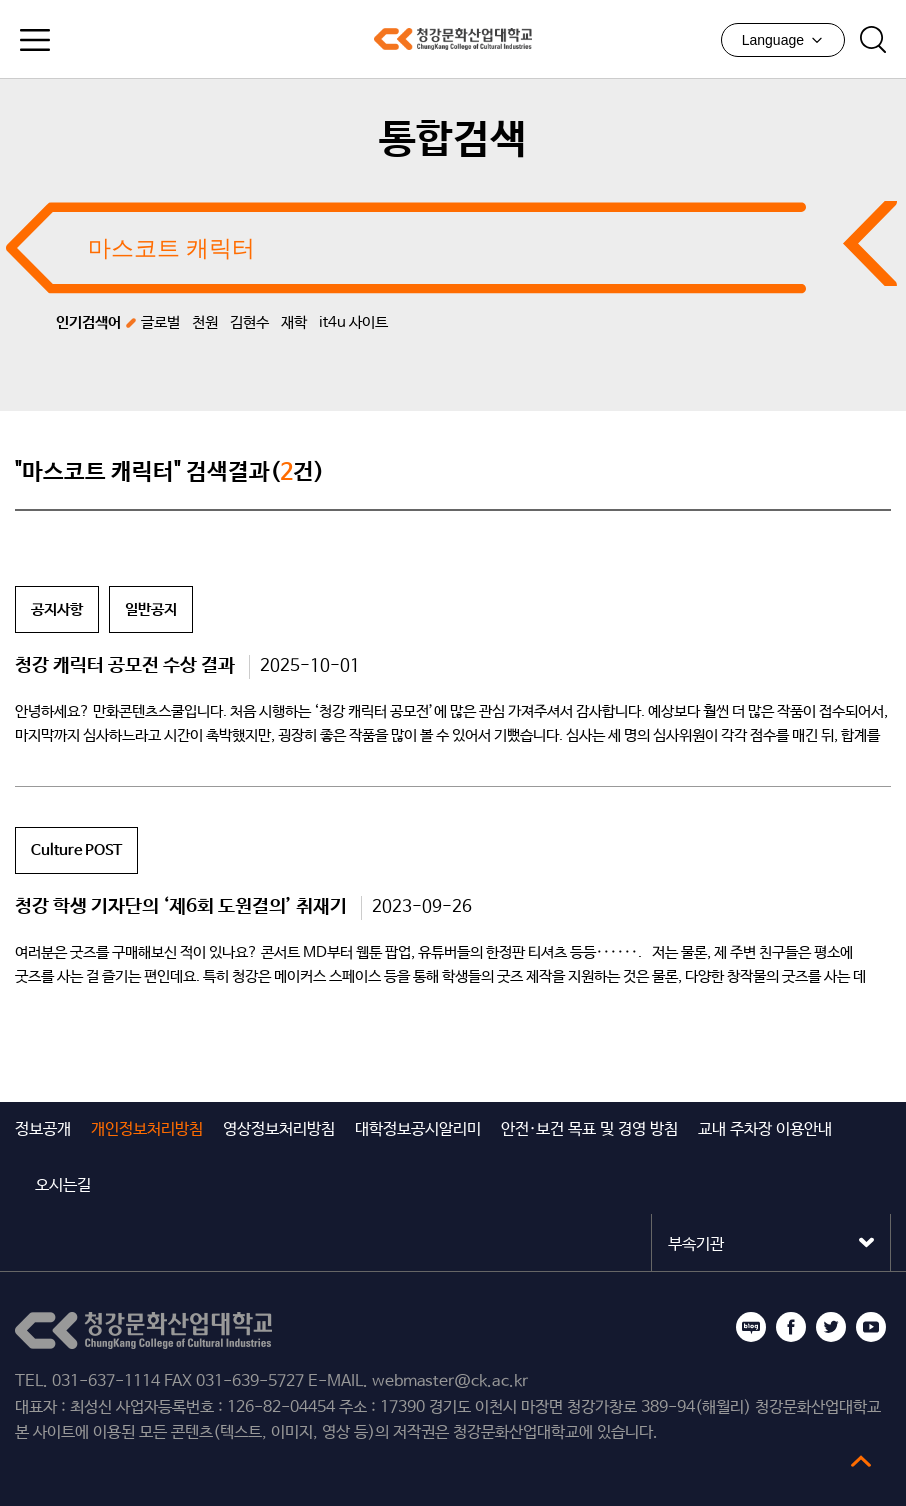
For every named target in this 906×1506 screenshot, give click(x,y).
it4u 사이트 (353, 322)
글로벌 (160, 322)
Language (783, 40)
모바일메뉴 (35, 40)
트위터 (831, 1327)
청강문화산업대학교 (453, 39)
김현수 (249, 322)
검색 (873, 40)
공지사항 (57, 609)
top (861, 1461)
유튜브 (871, 1327)
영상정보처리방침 (279, 1129)
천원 (205, 322)
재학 (294, 322)
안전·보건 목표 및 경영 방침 (589, 1129)
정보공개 (43, 1129)
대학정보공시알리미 (418, 1129)
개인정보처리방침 (147, 1129)
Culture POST (76, 850)
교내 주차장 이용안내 (765, 1129)
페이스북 (791, 1327)
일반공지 (151, 609)
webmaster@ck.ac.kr (450, 1381)
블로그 (751, 1327)
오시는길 (63, 1185)
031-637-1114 (106, 1381)
